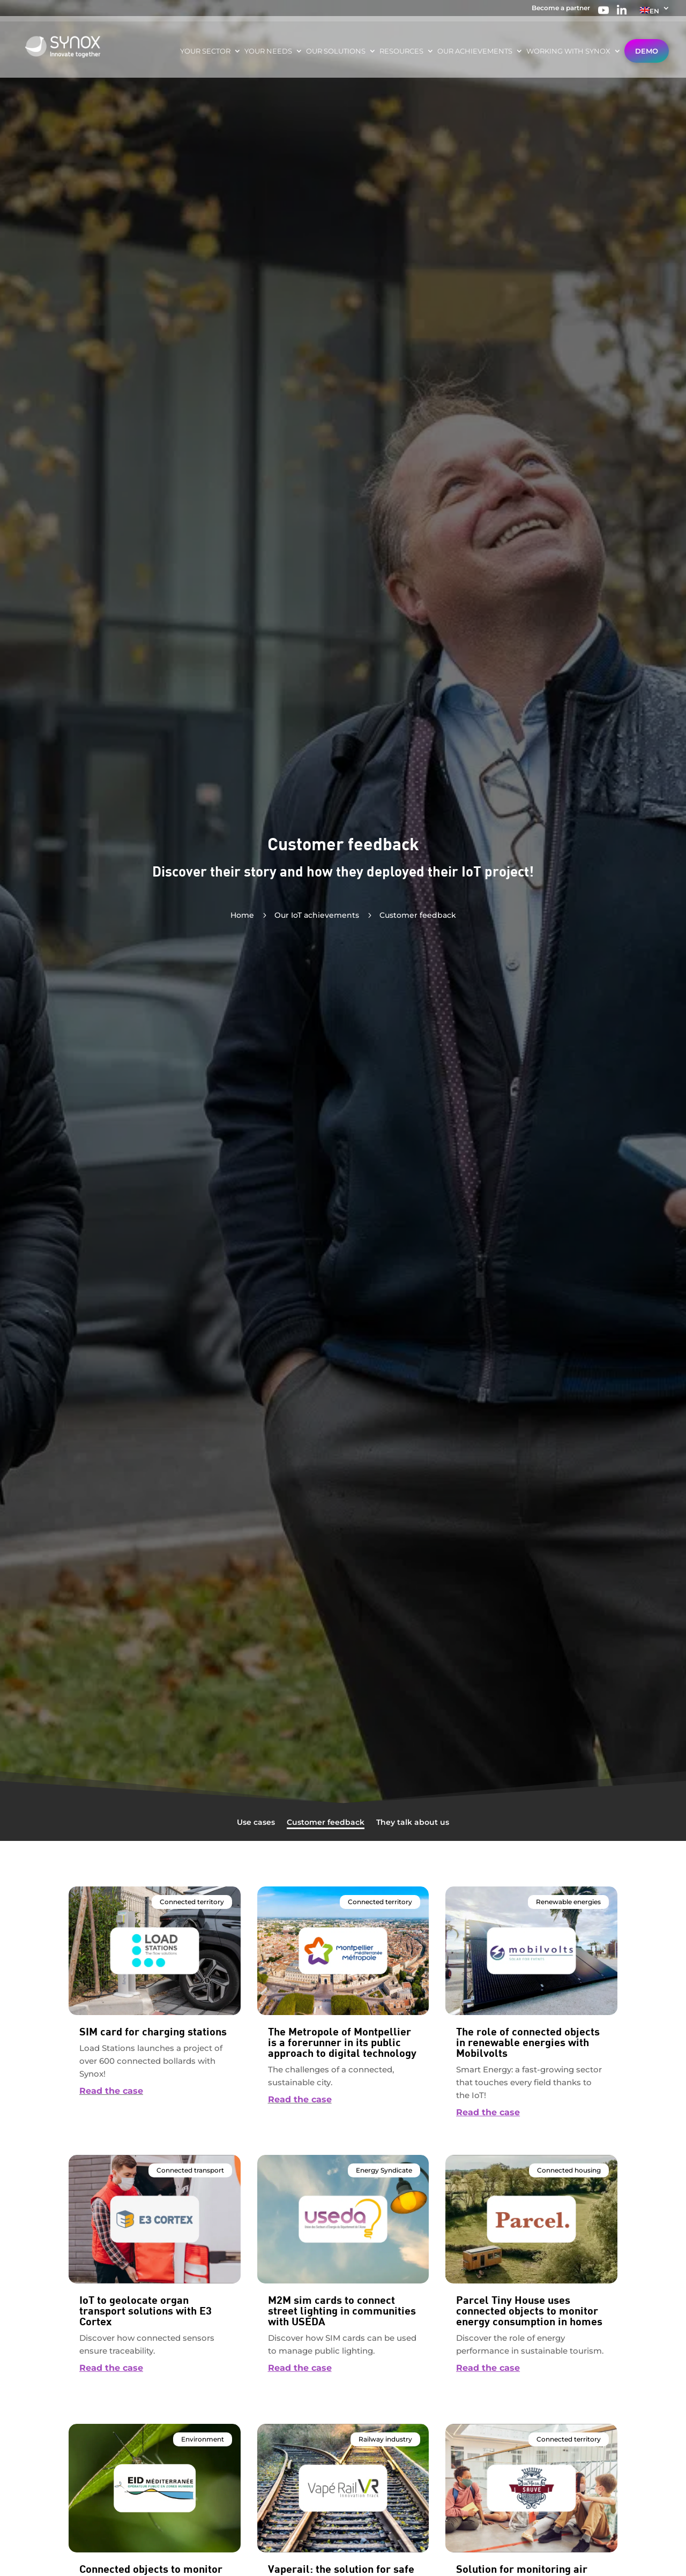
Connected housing (569, 2170)
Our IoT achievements (316, 915)
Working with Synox (568, 51)
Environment (202, 2439)
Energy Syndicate (384, 2170)
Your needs (268, 51)
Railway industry (385, 2439)
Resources (401, 51)
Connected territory (192, 1902)
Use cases (256, 1822)
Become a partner (561, 8)
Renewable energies (568, 1902)
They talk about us (412, 1822)
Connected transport (190, 2170)
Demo (646, 51)
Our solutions (336, 51)
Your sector (205, 51)
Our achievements (474, 51)
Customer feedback (325, 1822)
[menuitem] (655, 13)
